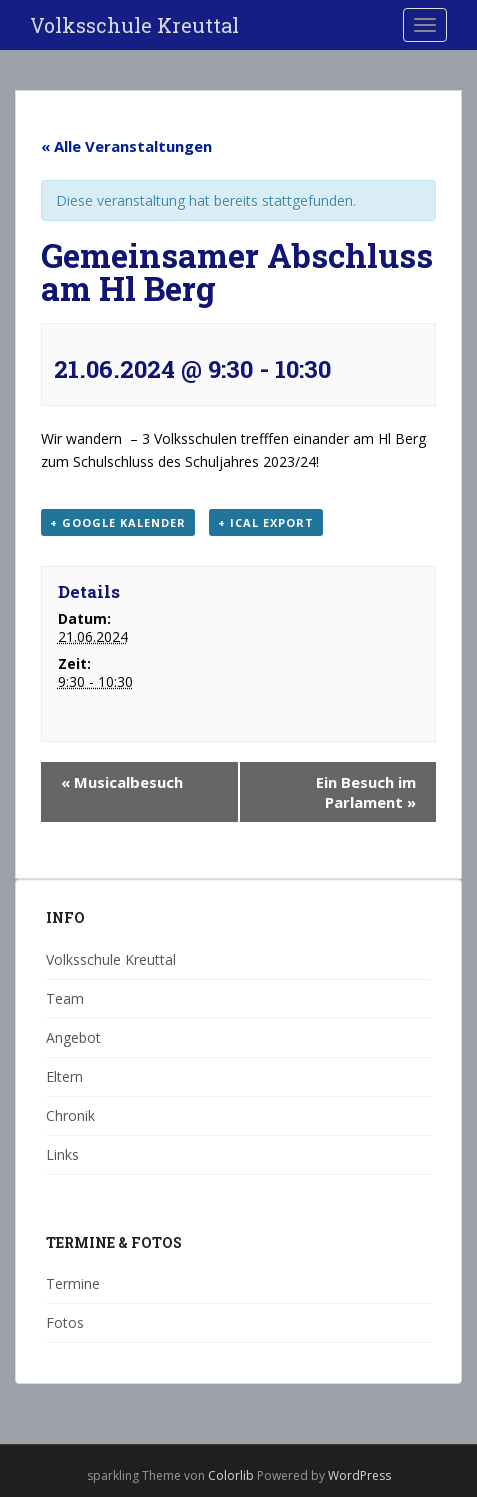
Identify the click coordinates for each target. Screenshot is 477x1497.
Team (65, 998)
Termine (73, 1283)
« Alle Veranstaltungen (126, 146)
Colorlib (231, 1475)
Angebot (73, 1037)
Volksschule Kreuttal (134, 25)
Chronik (70, 1115)
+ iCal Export (266, 522)
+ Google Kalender (118, 522)
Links (62, 1154)
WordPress (359, 1475)
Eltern (64, 1076)
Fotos (65, 1322)
